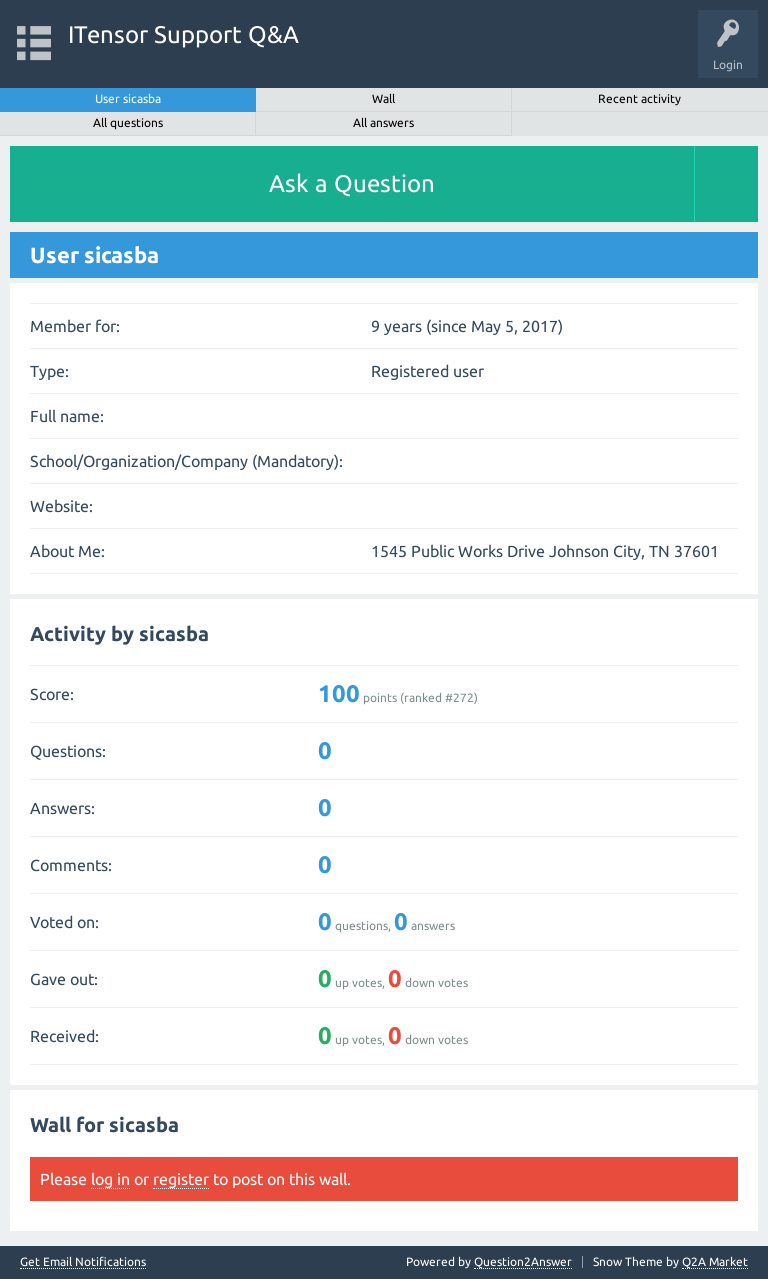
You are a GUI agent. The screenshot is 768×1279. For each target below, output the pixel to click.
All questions (128, 122)
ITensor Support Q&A (183, 34)
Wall (383, 98)
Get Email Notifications (83, 1262)
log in (110, 1179)
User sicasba (128, 98)
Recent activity (639, 98)
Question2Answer (523, 1261)
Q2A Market (715, 1261)
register (181, 1179)
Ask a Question (352, 183)
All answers (383, 122)
